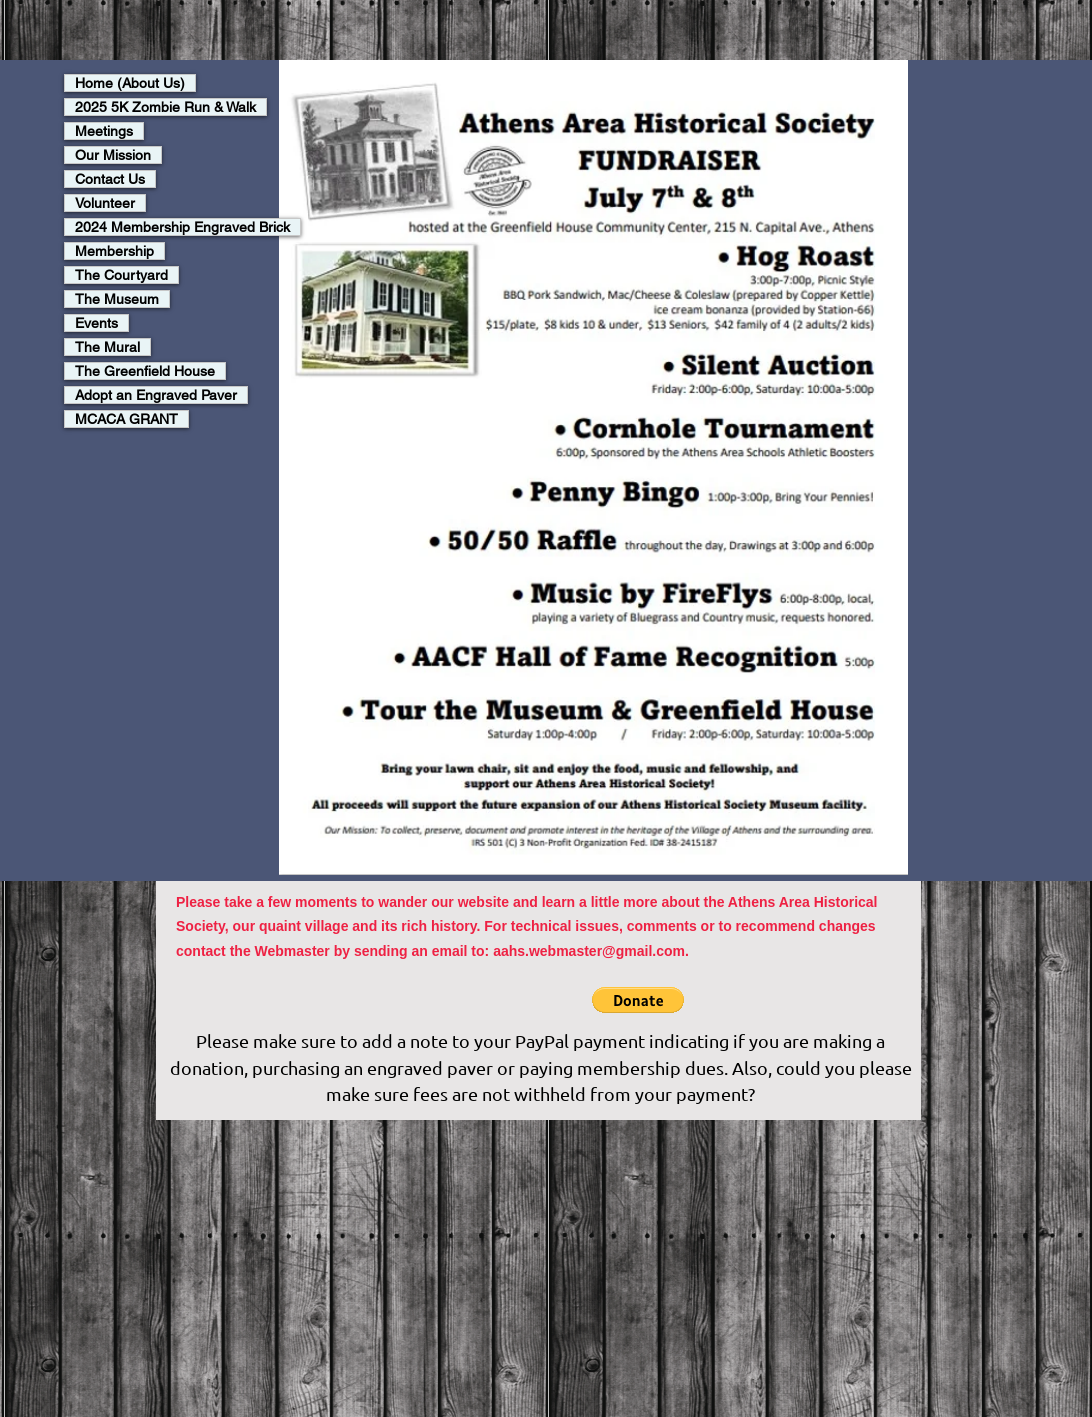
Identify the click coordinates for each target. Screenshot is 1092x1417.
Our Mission (113, 155)
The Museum (117, 299)
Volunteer (105, 203)
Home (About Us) (130, 83)
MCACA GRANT (126, 419)
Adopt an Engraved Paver (156, 395)
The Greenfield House (145, 371)
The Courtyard (121, 275)
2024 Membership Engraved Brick (182, 227)
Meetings (104, 131)
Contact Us (110, 179)
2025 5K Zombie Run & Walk (165, 107)
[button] (638, 1000)
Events (96, 323)
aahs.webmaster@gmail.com (589, 951)
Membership (114, 251)
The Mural (107, 347)
